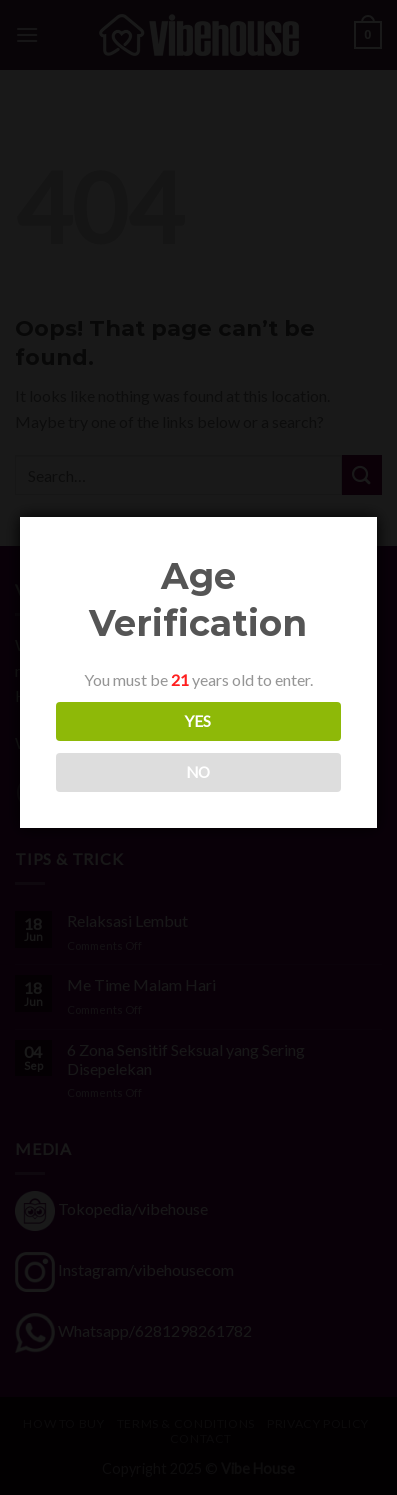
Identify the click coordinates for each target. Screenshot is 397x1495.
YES (196, 721)
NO (197, 772)
